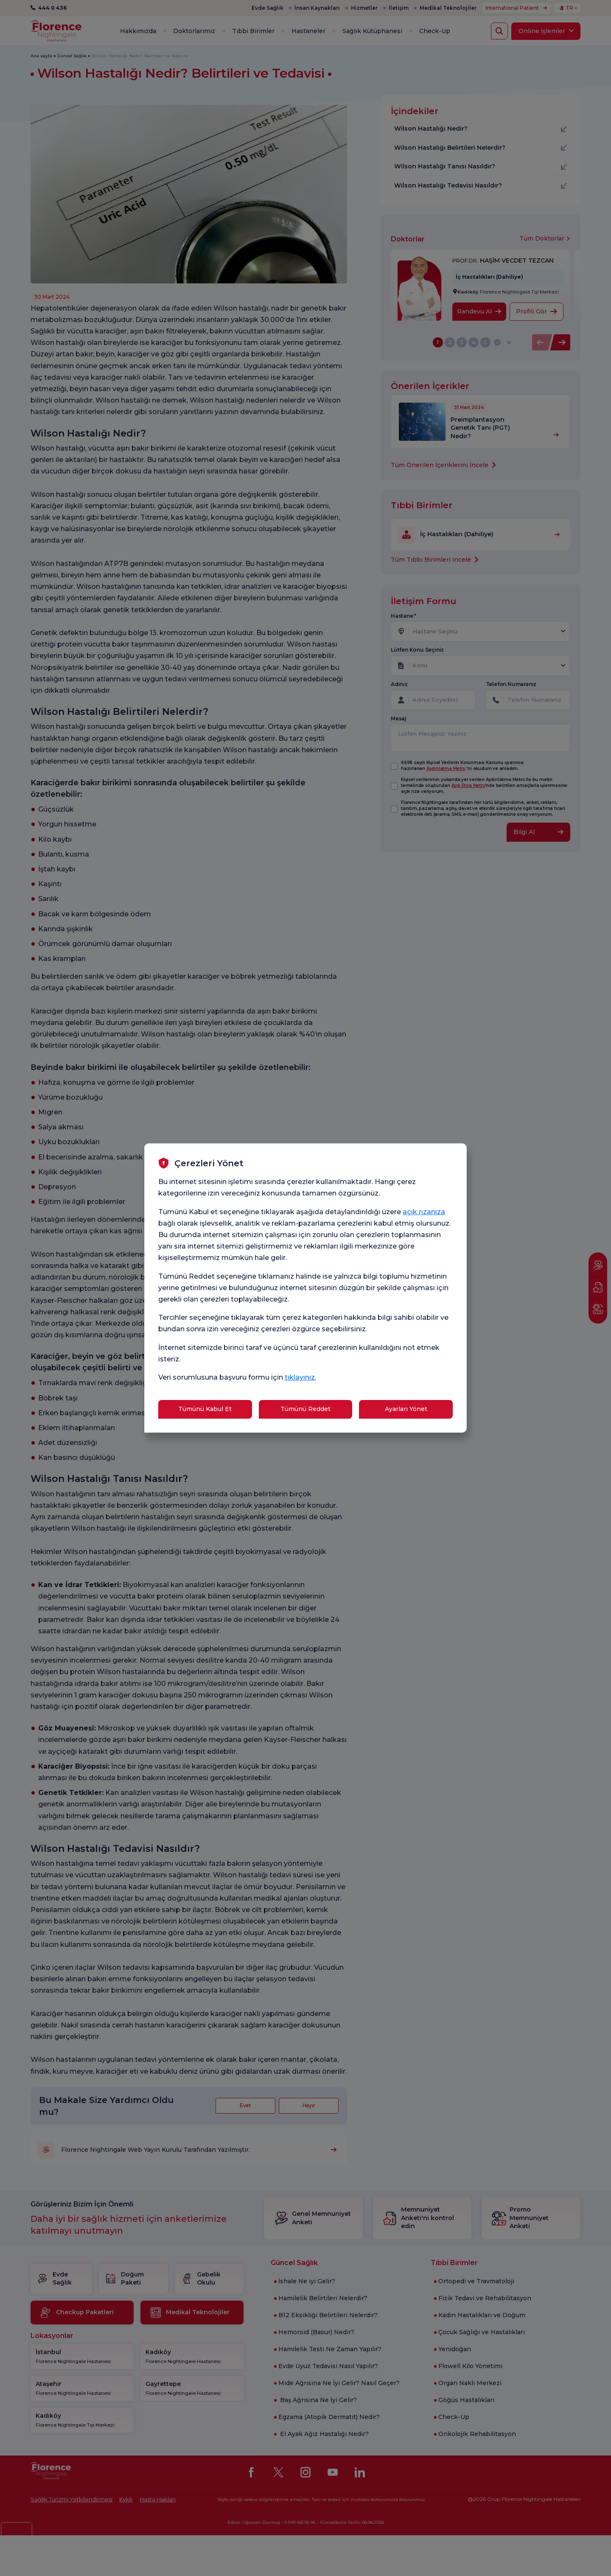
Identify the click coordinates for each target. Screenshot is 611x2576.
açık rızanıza (424, 1212)
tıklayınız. (300, 1377)
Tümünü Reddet (305, 1409)
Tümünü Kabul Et (205, 1409)
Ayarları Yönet (406, 1409)
